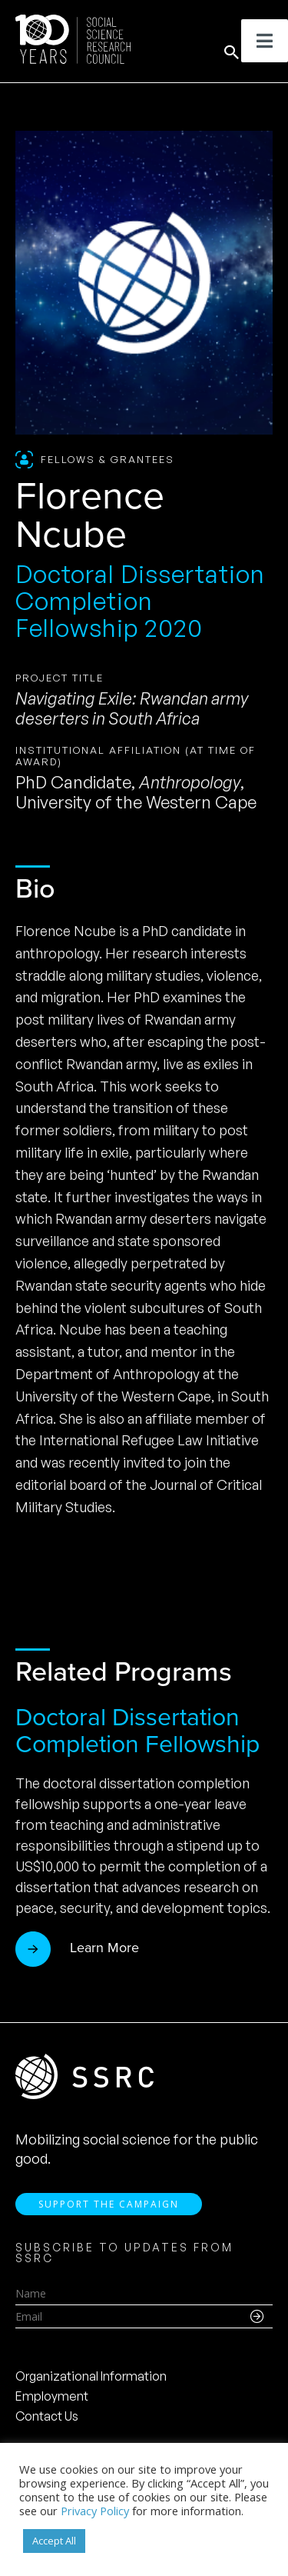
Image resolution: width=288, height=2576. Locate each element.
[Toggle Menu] (264, 40)
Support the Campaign (108, 2204)
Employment (51, 2396)
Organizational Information (91, 2376)
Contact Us (46, 2416)
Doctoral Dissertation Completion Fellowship (137, 1730)
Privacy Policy (95, 2510)
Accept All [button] (54, 2541)
